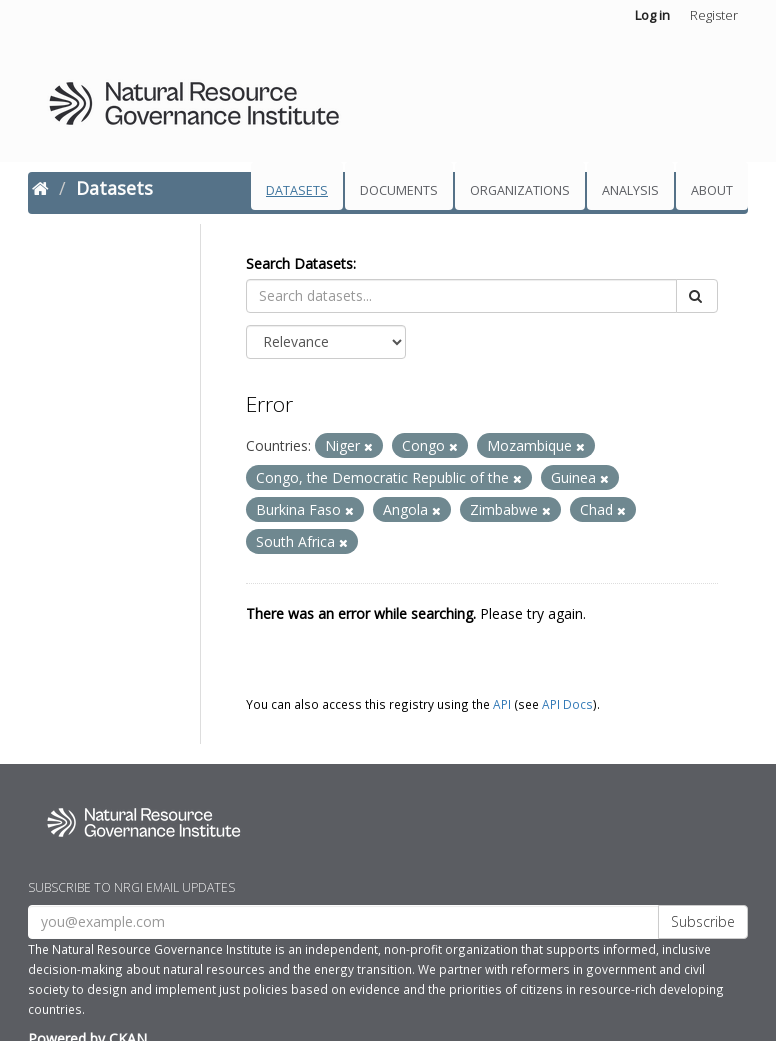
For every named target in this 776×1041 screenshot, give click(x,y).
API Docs (567, 704)
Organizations (520, 190)
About (712, 190)
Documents (399, 190)
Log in (652, 15)
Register (714, 15)
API (502, 704)
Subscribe (703, 921)
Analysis (630, 190)
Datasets (297, 190)
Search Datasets (299, 263)
